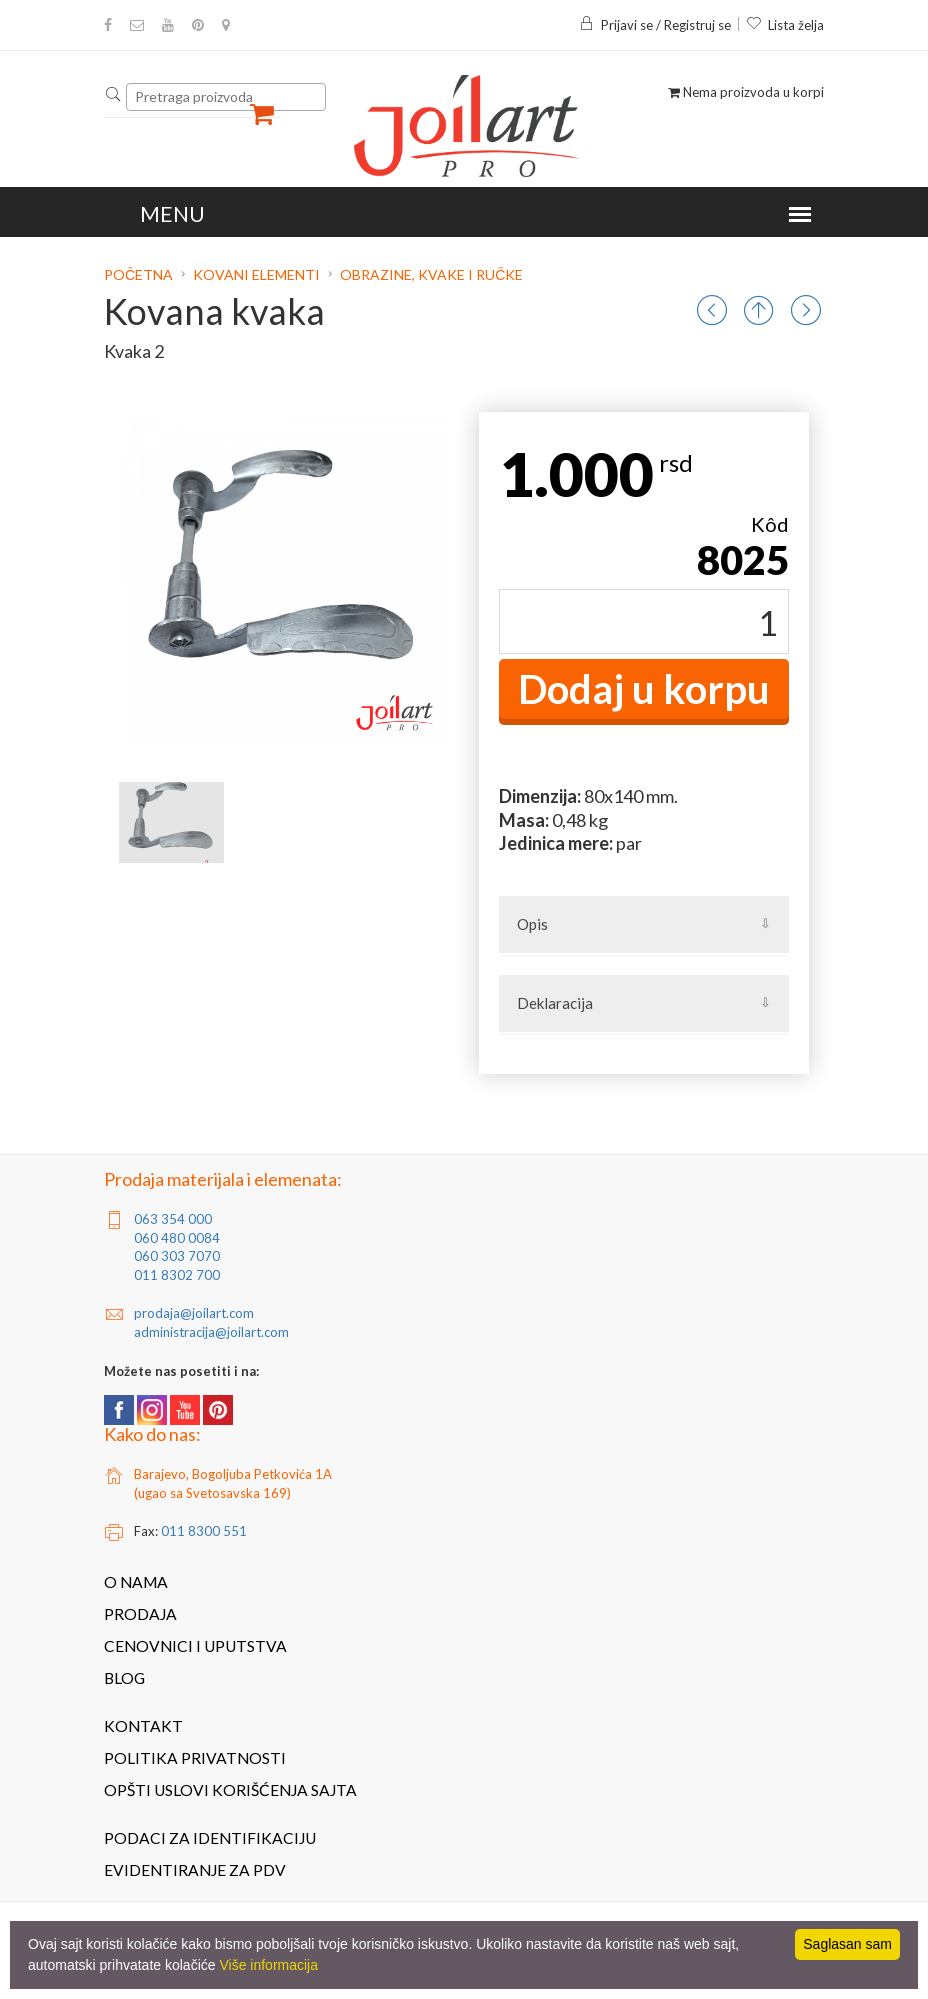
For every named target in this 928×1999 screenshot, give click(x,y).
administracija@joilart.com (211, 1332)
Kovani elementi (256, 274)
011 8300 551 (204, 1531)
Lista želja (785, 25)
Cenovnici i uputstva (195, 1646)
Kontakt (143, 1726)
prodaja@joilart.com (194, 1313)
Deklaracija (555, 1003)
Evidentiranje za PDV (195, 1870)
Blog (124, 1678)
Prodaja (140, 1614)
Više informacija (268, 1965)
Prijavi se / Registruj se (655, 25)
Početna (140, 274)
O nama (136, 1582)
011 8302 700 (177, 1275)
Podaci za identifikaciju (210, 1838)
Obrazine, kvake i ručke (431, 274)
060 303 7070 (177, 1256)
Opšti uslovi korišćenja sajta (230, 1790)
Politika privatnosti (195, 1758)
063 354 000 (173, 1219)
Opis (532, 924)
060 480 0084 (177, 1238)
